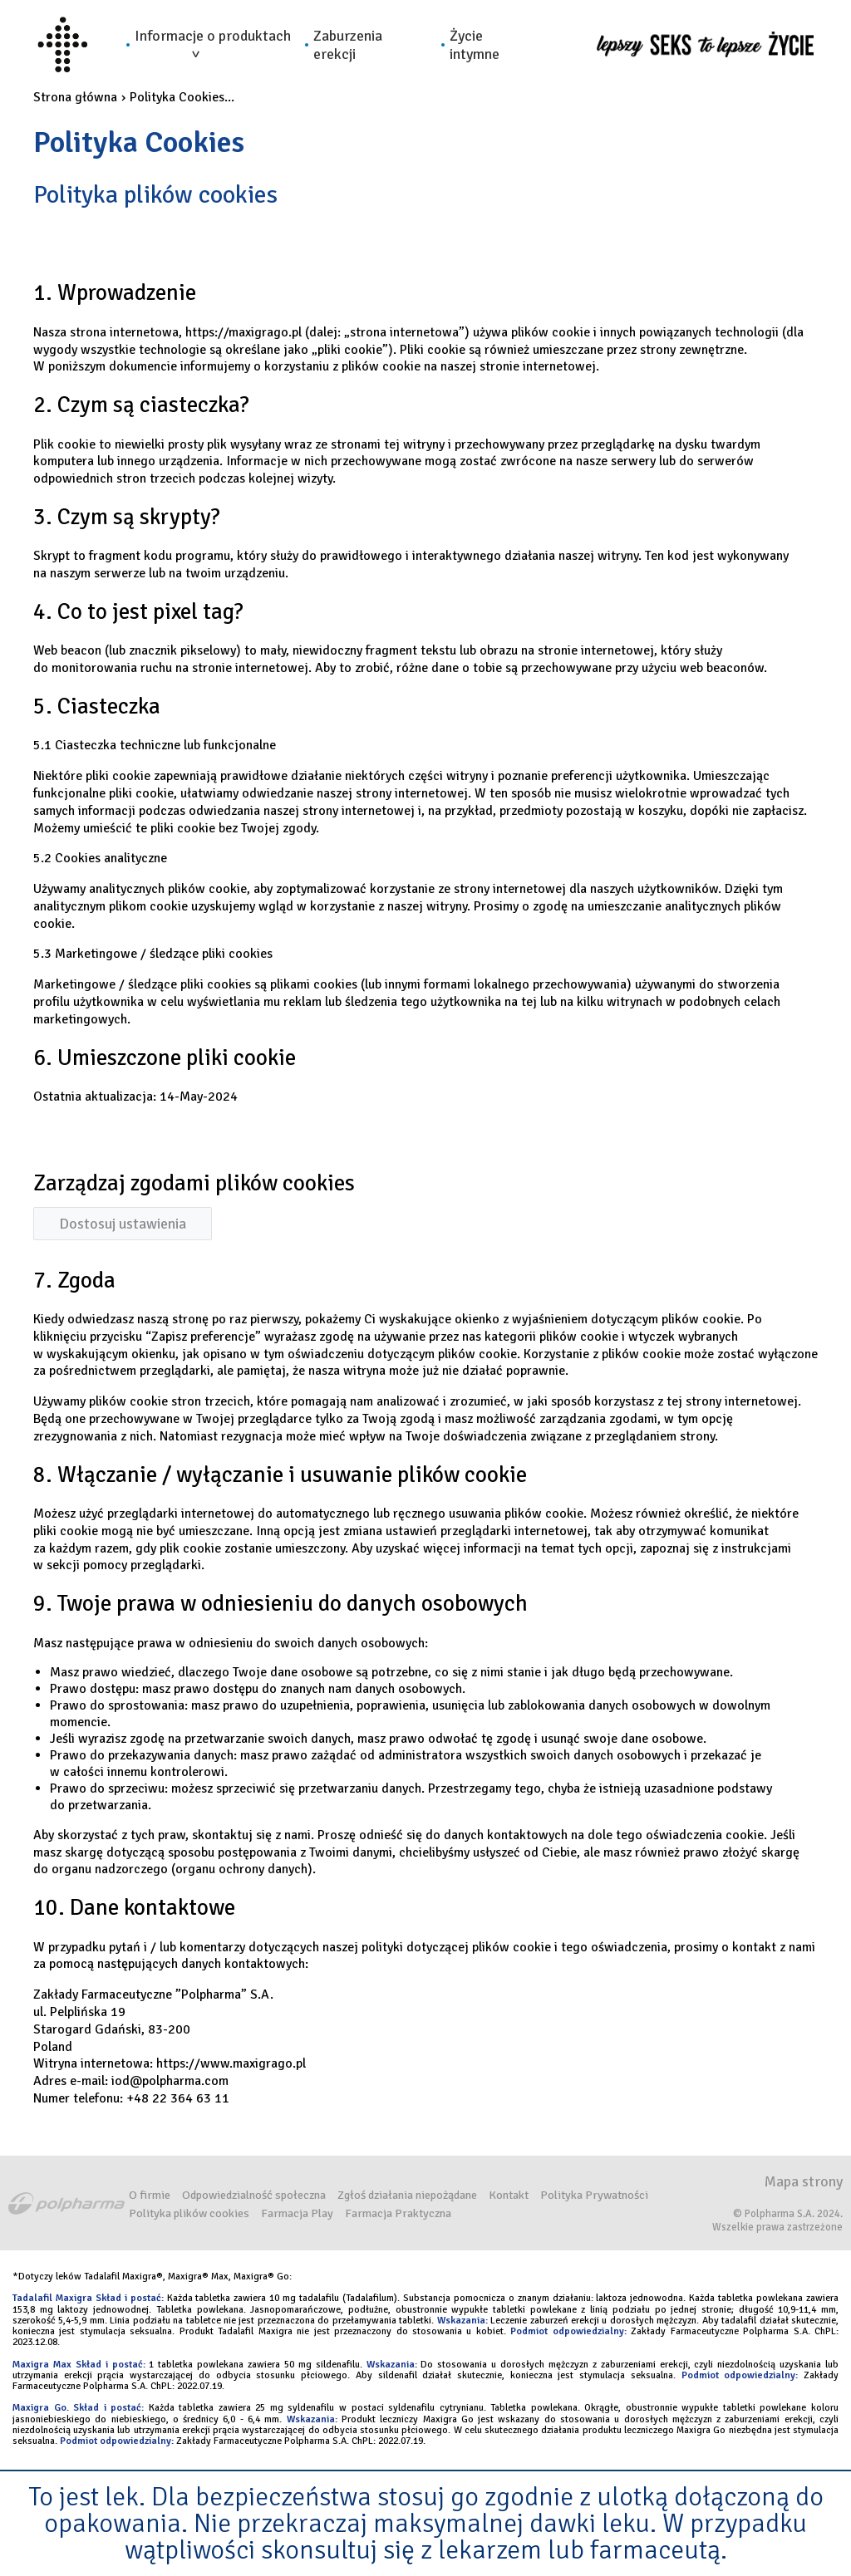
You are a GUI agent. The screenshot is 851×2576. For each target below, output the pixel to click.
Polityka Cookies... (182, 97)
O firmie (149, 2194)
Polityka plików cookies (189, 2213)
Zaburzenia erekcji (347, 45)
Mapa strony (804, 2181)
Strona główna (75, 97)
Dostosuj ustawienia (122, 1223)
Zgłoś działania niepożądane (407, 2194)
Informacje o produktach (213, 42)
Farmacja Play (297, 2213)
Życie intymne (474, 45)
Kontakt (509, 2194)
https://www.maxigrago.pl (231, 2063)
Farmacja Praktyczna (398, 2213)
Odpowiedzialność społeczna (254, 2194)
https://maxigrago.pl (243, 332)
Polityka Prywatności (594, 2194)
